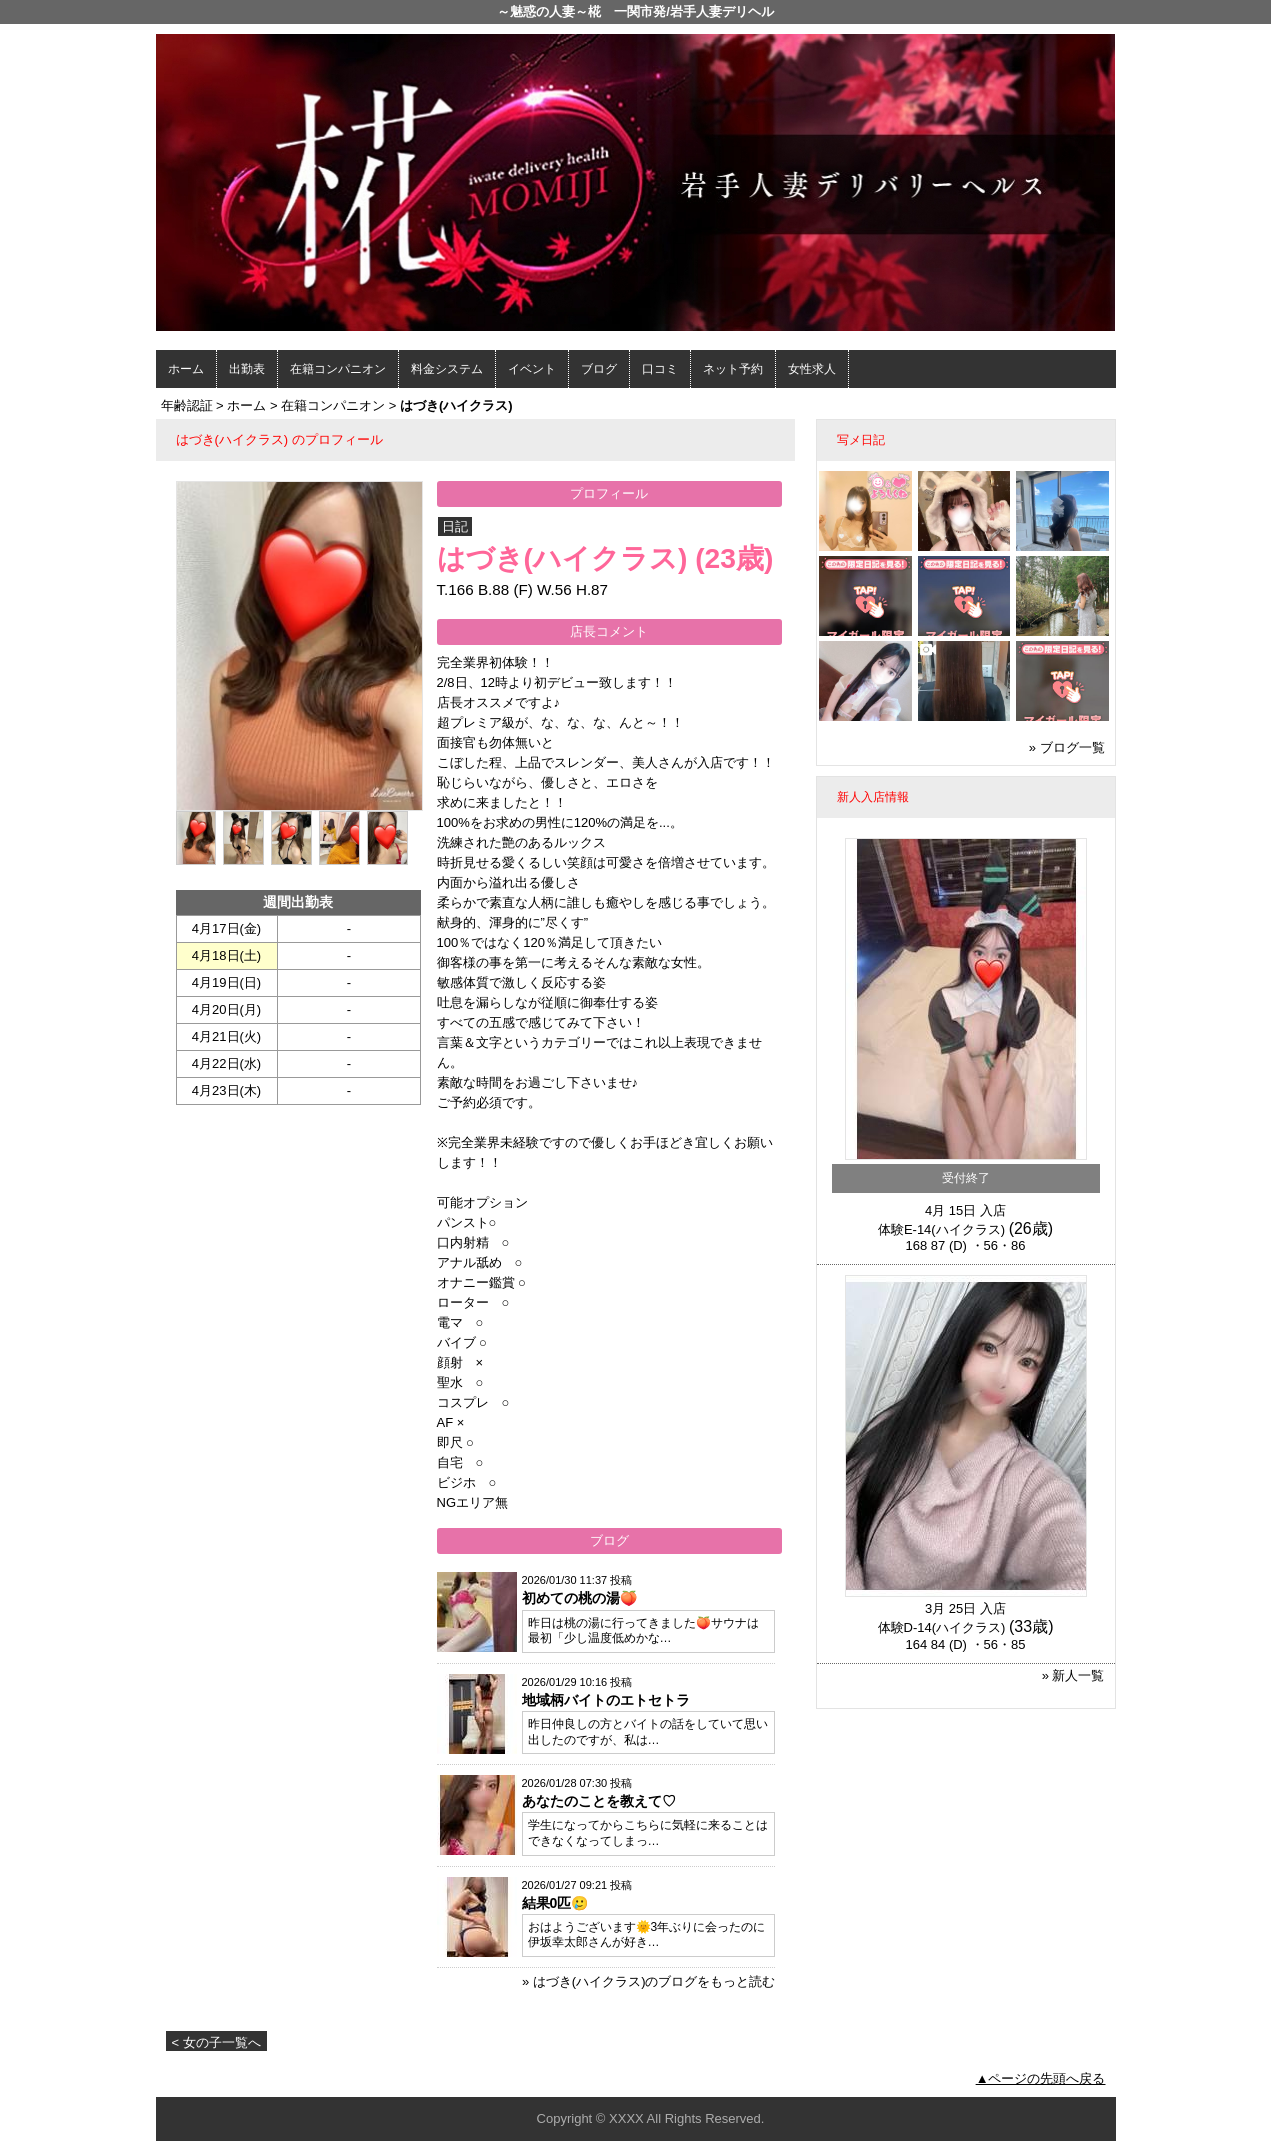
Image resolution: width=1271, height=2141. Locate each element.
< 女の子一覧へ (216, 2042)
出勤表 (247, 369)
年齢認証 (187, 405)
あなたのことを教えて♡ (599, 1801)
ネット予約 (733, 369)
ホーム (186, 369)
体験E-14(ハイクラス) (941, 1229)
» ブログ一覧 (1067, 747)
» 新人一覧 (1073, 1675)
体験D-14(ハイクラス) (942, 1627)
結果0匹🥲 (555, 1903)
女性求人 (812, 369)
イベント (532, 369)
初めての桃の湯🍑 (579, 1598)
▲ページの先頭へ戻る (1041, 2078)
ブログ (599, 369)
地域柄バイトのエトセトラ (606, 1700)
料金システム (447, 369)
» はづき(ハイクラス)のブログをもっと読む (649, 1981)
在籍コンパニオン (338, 369)
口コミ (660, 369)
